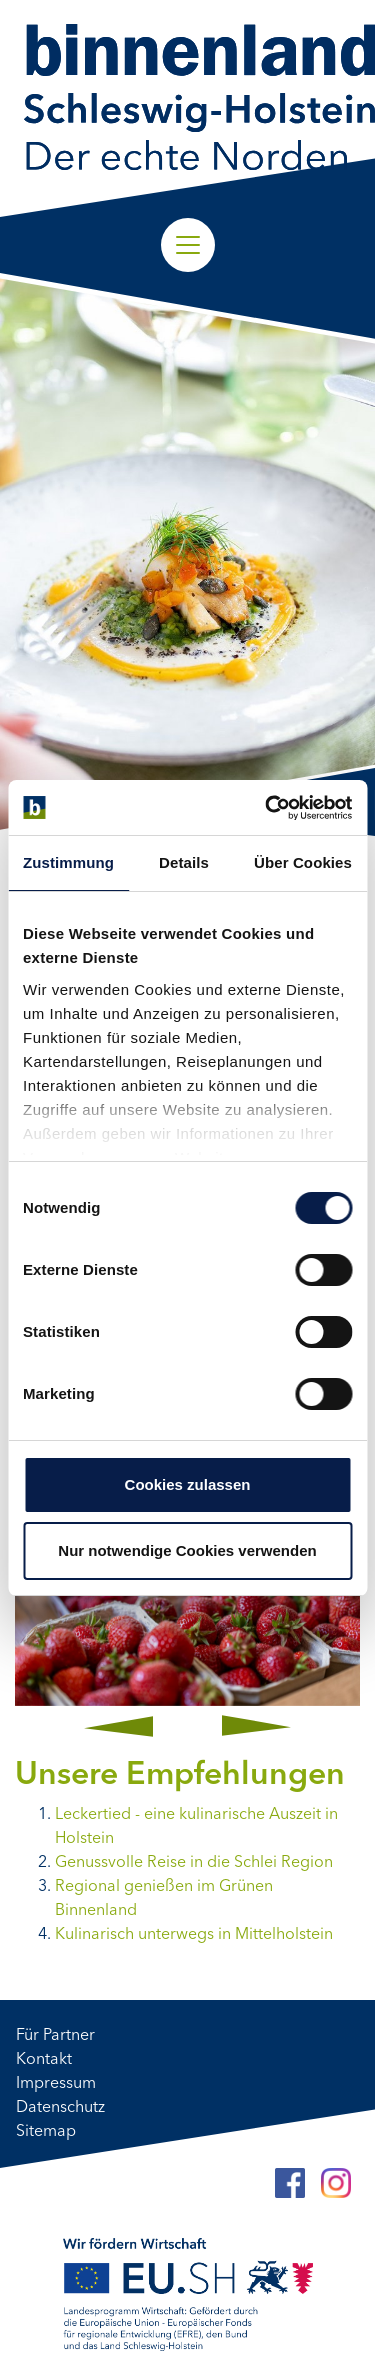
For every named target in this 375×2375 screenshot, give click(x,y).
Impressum (56, 2084)
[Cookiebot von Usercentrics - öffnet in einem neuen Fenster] (267, 808)
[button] (118, 1726)
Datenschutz (60, 2108)
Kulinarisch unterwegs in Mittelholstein (194, 1935)
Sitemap (46, 2132)
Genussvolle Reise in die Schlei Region (194, 1863)
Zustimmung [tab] (68, 862)
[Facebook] (290, 2183)
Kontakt (44, 2060)
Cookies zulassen (188, 1484)
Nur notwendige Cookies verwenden (187, 1550)
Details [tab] (184, 862)
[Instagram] (336, 2183)
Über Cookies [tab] (303, 862)
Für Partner (55, 2036)
